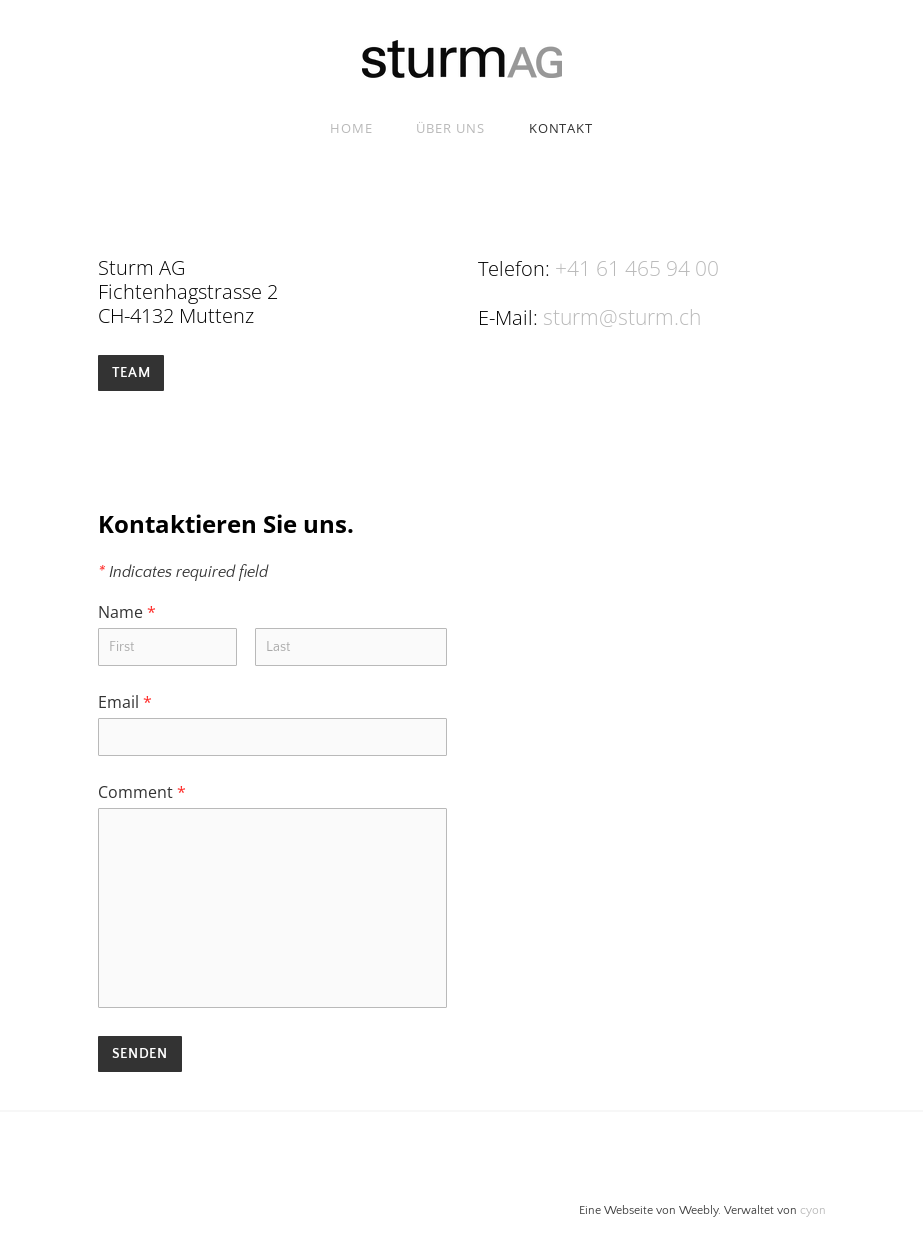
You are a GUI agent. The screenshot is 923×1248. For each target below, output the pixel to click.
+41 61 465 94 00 (631, 267)
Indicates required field (183, 570)
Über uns (450, 128)
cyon (813, 1208)
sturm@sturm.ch (619, 315)
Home (351, 128)
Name (127, 610)
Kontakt (561, 128)
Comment (142, 790)
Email (125, 700)
